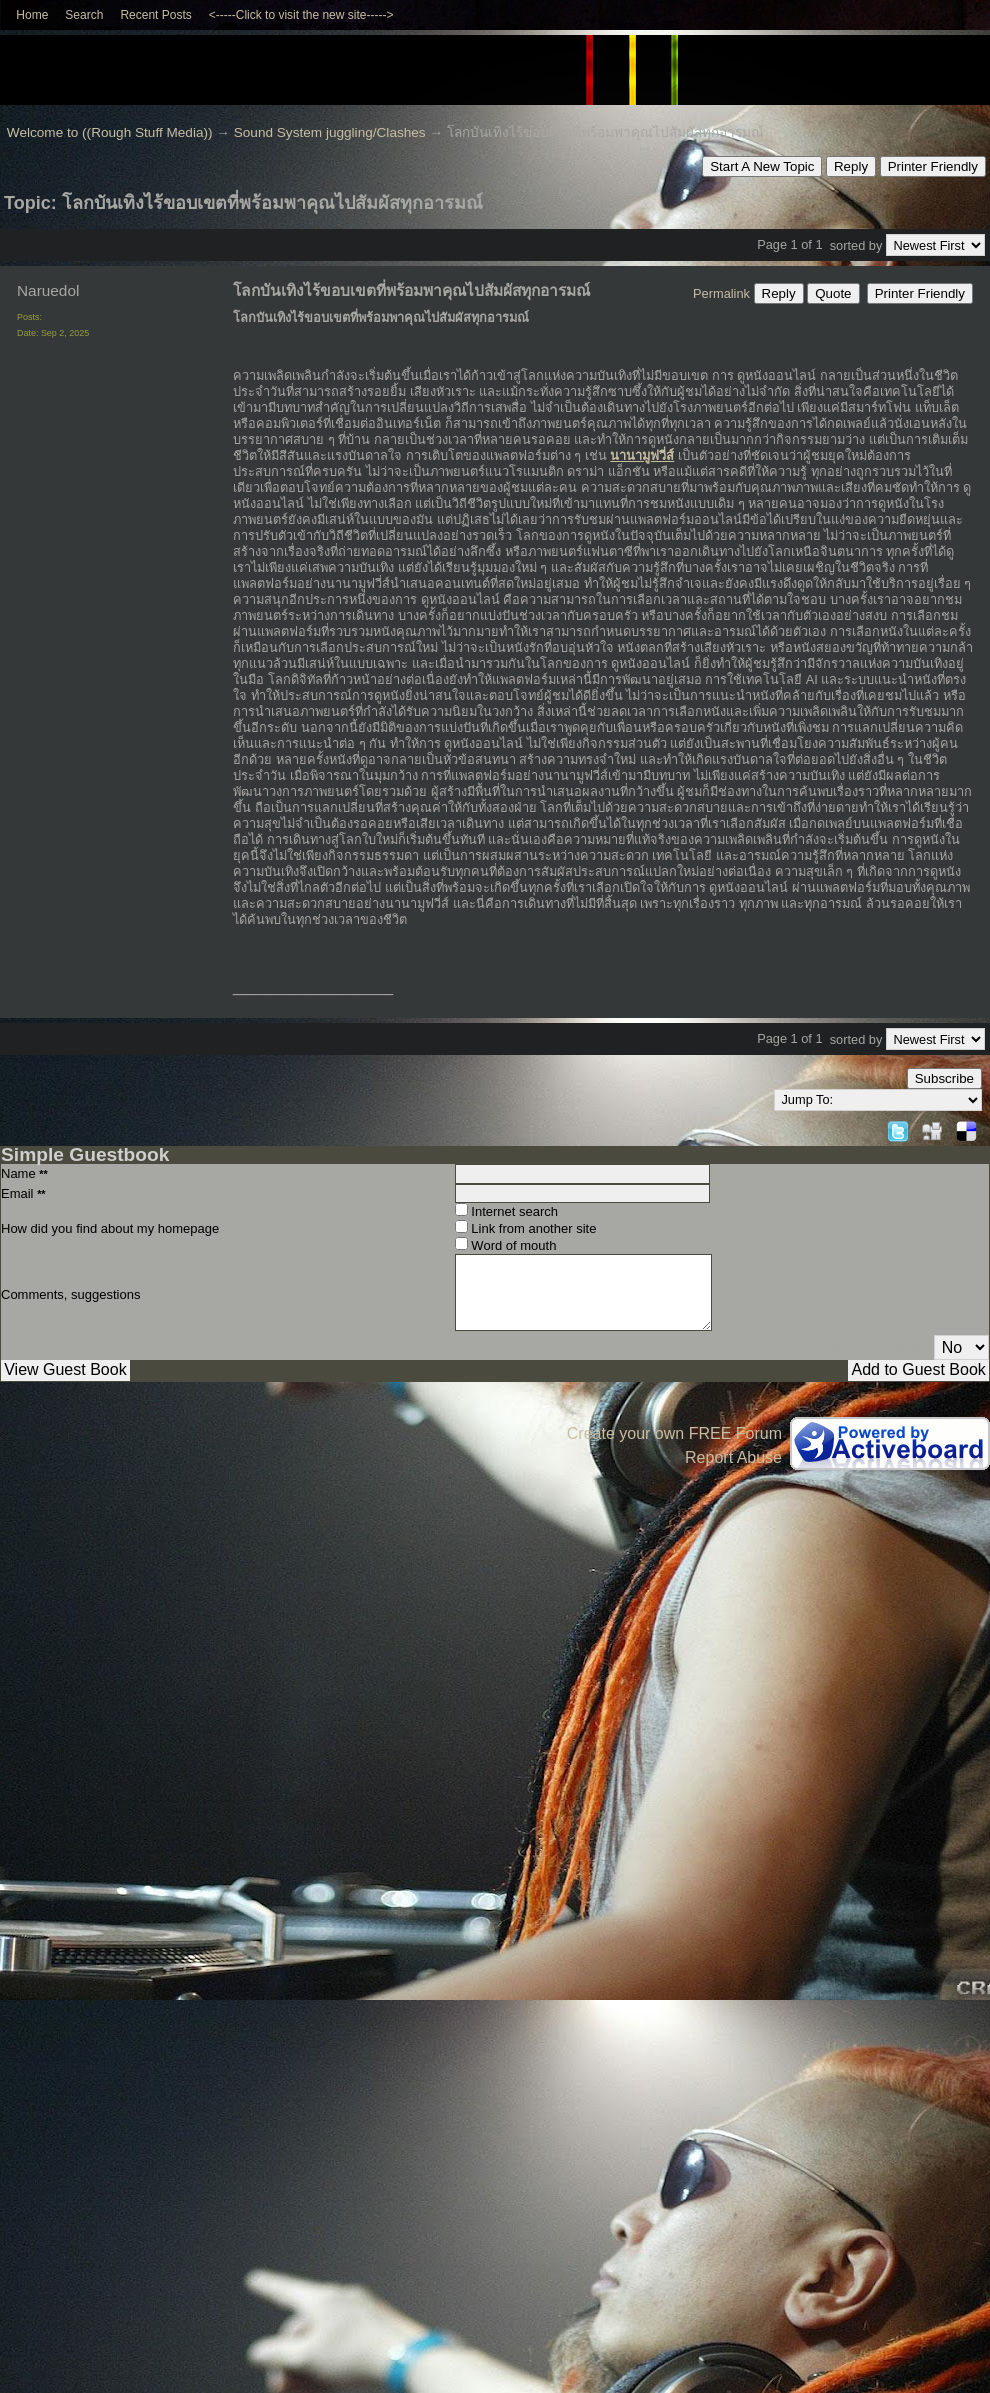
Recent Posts (155, 15)
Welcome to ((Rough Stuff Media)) (110, 132)
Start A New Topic (762, 166)
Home (32, 15)
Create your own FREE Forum (674, 1433)
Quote (833, 293)
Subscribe (944, 1078)
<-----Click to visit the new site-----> (301, 15)
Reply (851, 166)
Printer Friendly (933, 166)
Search (84, 15)
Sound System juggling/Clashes (330, 132)
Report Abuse (733, 1457)
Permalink (721, 293)
